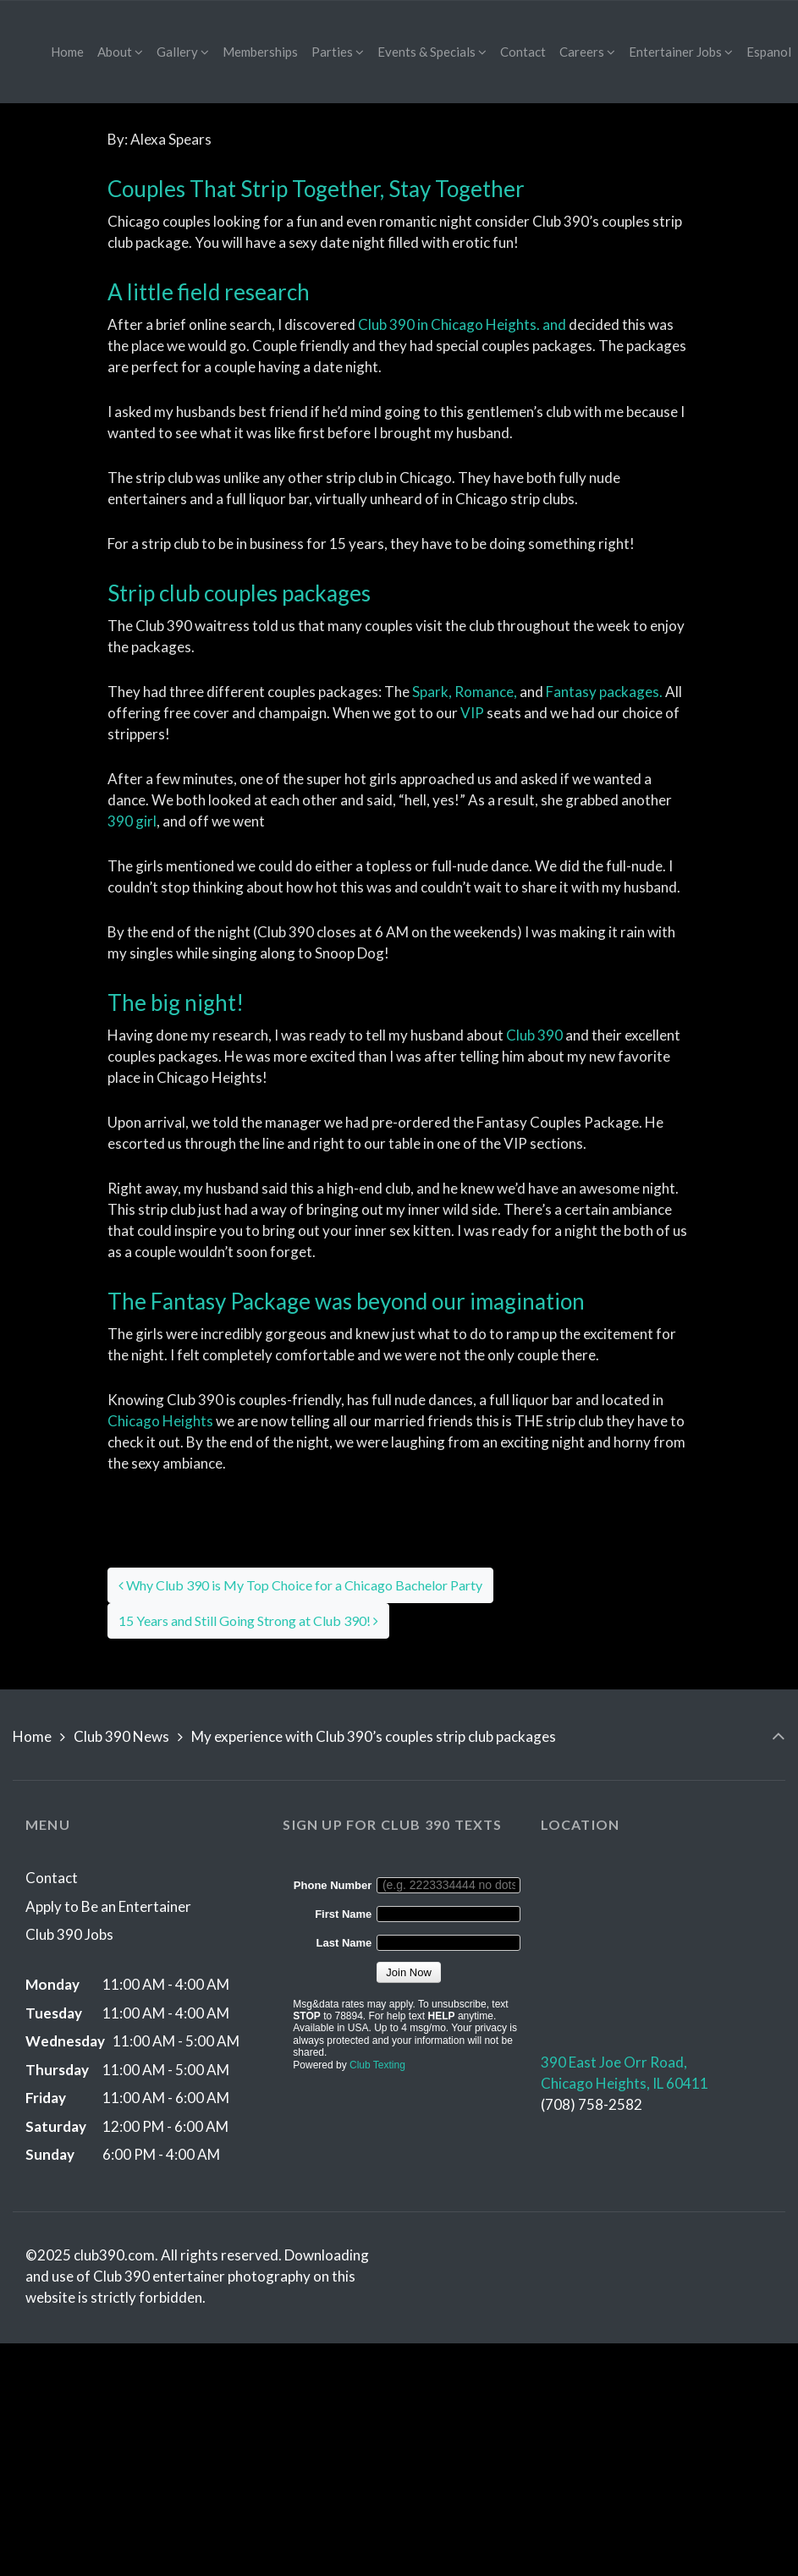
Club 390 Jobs (69, 1934)
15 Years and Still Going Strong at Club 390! (248, 1620)
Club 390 (534, 1035)
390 (132, 821)
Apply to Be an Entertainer (108, 1906)
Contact (51, 1878)
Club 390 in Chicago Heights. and (462, 324)
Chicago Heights (161, 1421)
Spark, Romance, (464, 691)
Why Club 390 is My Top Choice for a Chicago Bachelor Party (300, 1585)
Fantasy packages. (604, 691)
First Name (343, 1914)
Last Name (344, 1942)
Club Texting (377, 2065)
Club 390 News (121, 1736)
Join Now (408, 1972)
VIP (472, 713)
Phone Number (332, 1885)
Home (32, 1736)
